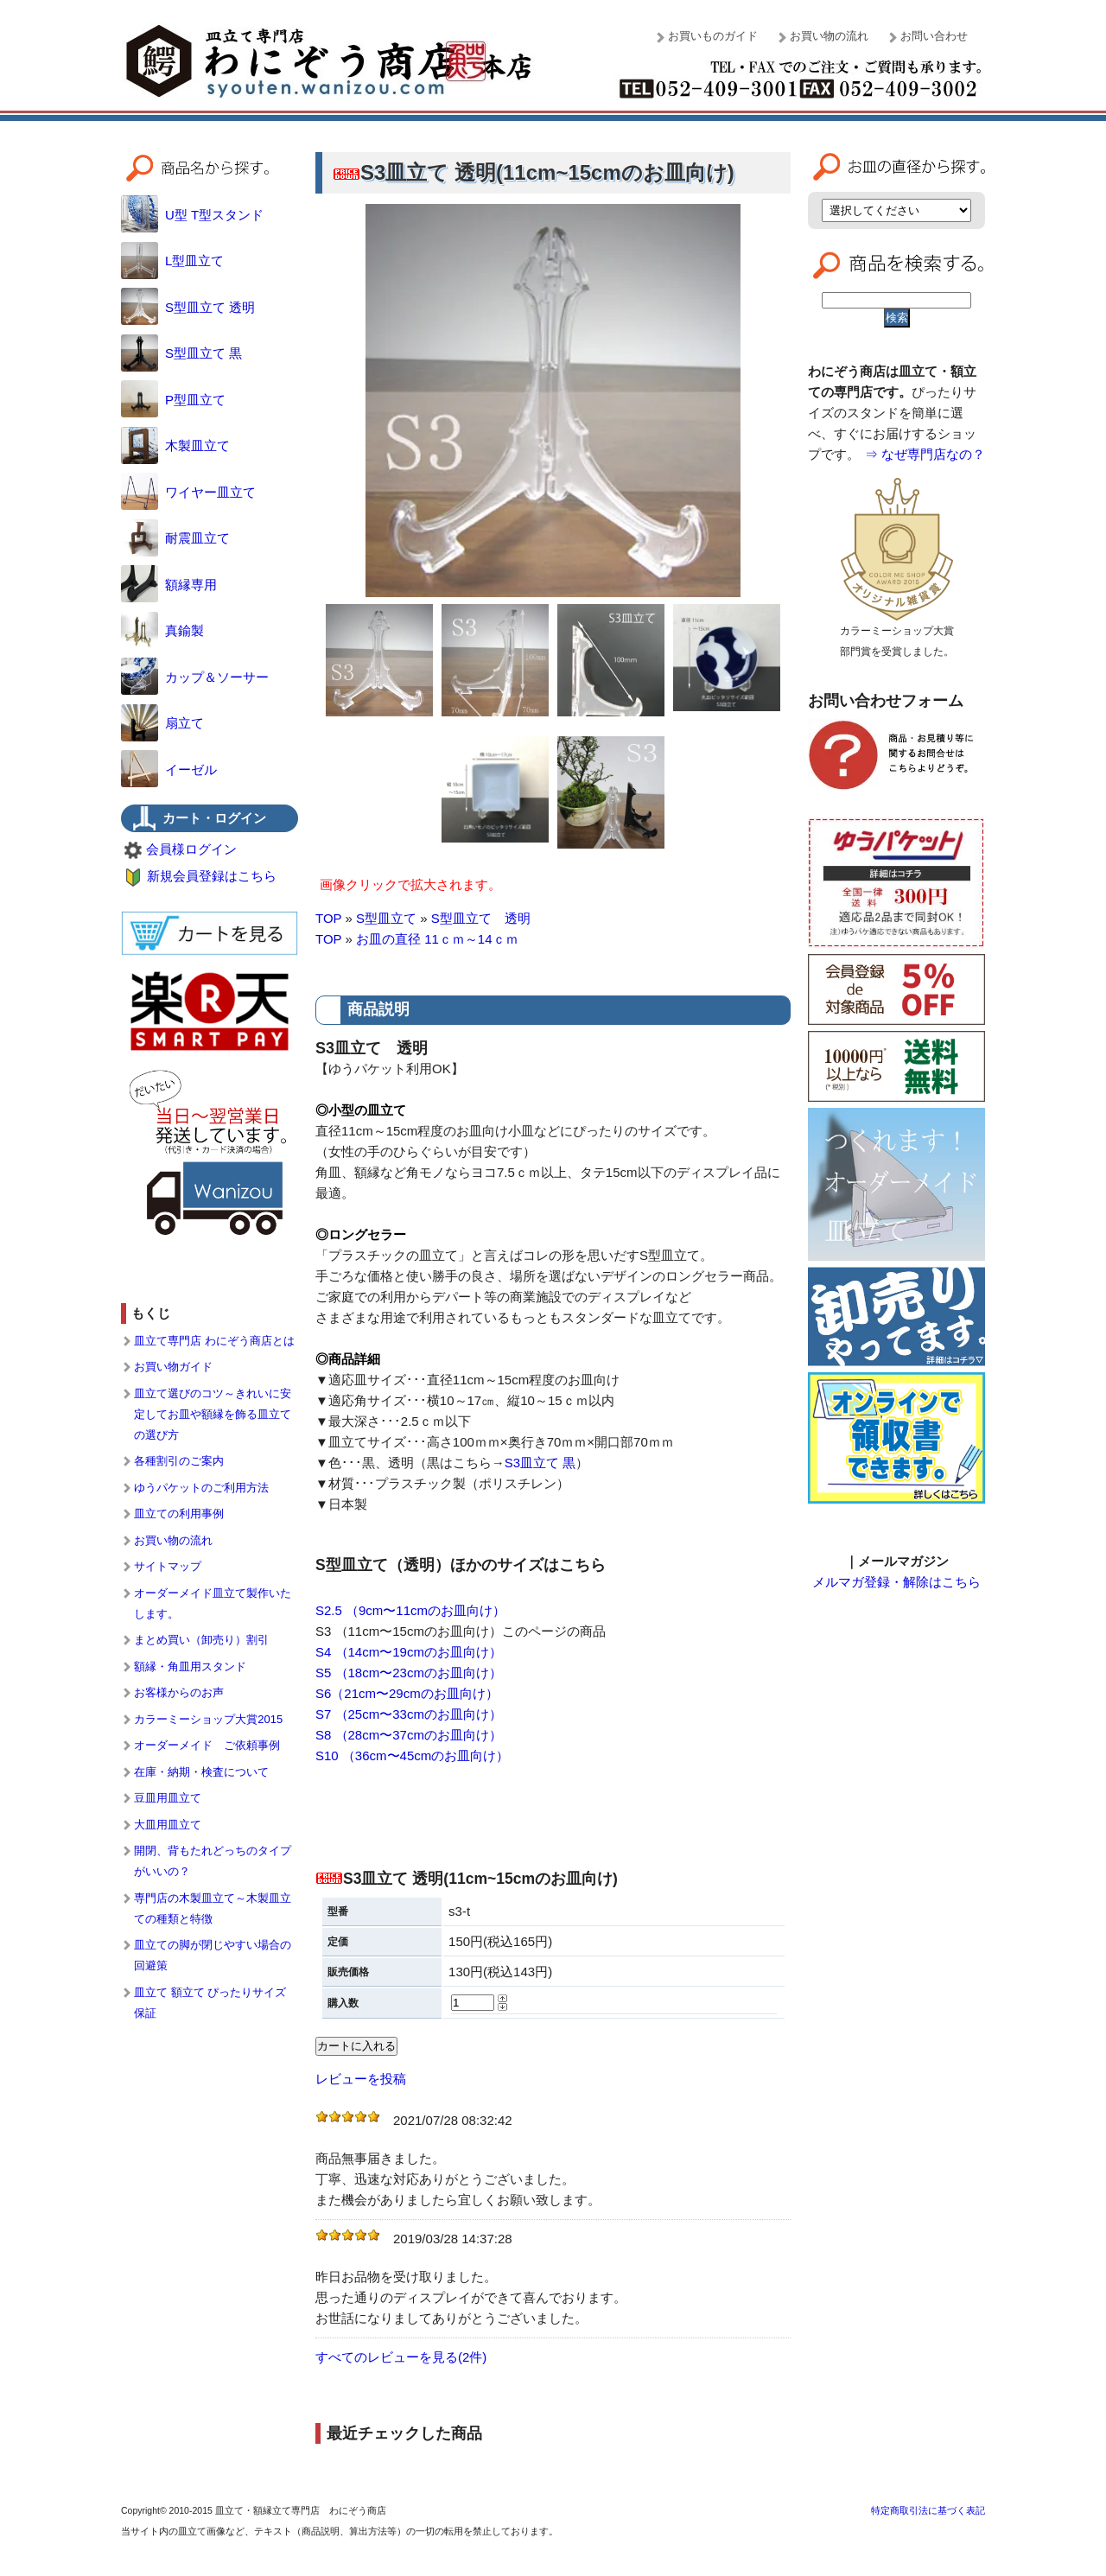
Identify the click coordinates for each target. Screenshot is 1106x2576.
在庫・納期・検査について (201, 1771)
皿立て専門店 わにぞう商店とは (214, 1340)
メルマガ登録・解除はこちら (896, 1581)
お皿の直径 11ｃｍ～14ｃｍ (437, 939)
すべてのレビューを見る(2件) (400, 2357)
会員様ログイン (191, 849)
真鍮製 (162, 630)
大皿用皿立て (167, 1824)
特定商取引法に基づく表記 (928, 2510)
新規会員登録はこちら (211, 875)
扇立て (162, 723)
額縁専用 (169, 584)
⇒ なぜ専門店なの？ (925, 454)
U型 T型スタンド (192, 214)
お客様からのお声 (179, 1692)
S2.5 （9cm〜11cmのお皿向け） (410, 1610)
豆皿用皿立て (167, 1797)
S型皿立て (386, 918)
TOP (328, 918)
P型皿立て (173, 399)
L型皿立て (172, 260)
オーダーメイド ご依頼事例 (207, 1745)
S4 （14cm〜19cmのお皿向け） (408, 1651)
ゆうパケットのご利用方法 (201, 1487)
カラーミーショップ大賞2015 (208, 1719)
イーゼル (169, 769)
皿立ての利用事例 (179, 1513)
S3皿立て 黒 (540, 1462)
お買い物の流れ (829, 35)
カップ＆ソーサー (195, 677)
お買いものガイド (713, 35)
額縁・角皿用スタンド (190, 1666)
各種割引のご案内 (179, 1460)
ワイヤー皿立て (188, 492)
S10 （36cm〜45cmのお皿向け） (412, 1755)
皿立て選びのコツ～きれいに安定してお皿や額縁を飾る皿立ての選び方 (212, 1414)
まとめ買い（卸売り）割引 (201, 1639)
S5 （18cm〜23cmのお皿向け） (408, 1672)
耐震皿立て (175, 538)
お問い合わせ (934, 35)
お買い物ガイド (173, 1366)
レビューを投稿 (360, 2078)
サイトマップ (167, 1566)
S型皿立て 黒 (181, 353)
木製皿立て (175, 445)
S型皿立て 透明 (481, 918)
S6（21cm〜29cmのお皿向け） (407, 1693)
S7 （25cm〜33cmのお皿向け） (408, 1714)
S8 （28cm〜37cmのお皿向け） (408, 1734)
